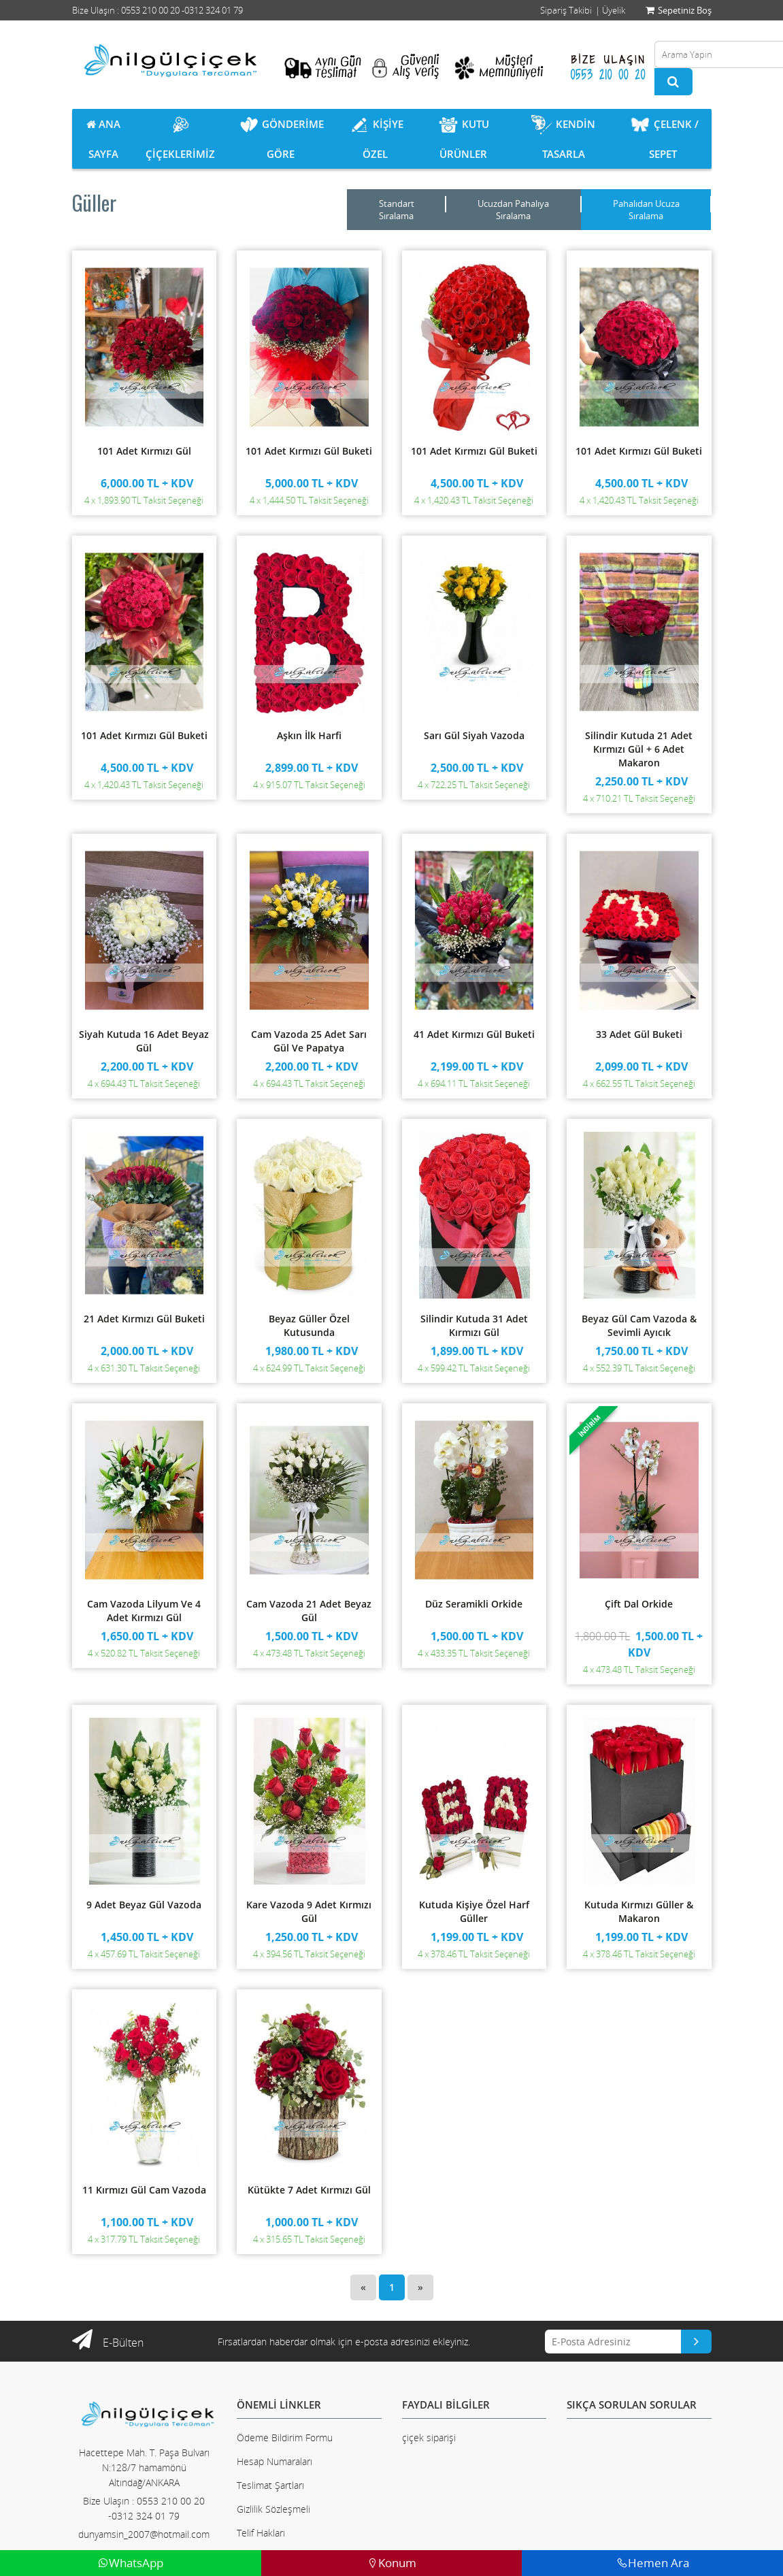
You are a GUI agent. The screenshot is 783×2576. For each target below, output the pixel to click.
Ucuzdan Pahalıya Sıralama (513, 209)
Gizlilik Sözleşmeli (273, 2508)
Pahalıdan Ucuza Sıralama (646, 209)
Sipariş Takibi (566, 10)
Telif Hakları (261, 2532)
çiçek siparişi (429, 2437)
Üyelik (613, 10)
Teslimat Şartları (270, 2485)
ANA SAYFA (103, 139)
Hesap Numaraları (274, 2461)
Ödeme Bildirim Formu (285, 2437)
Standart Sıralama (396, 209)
